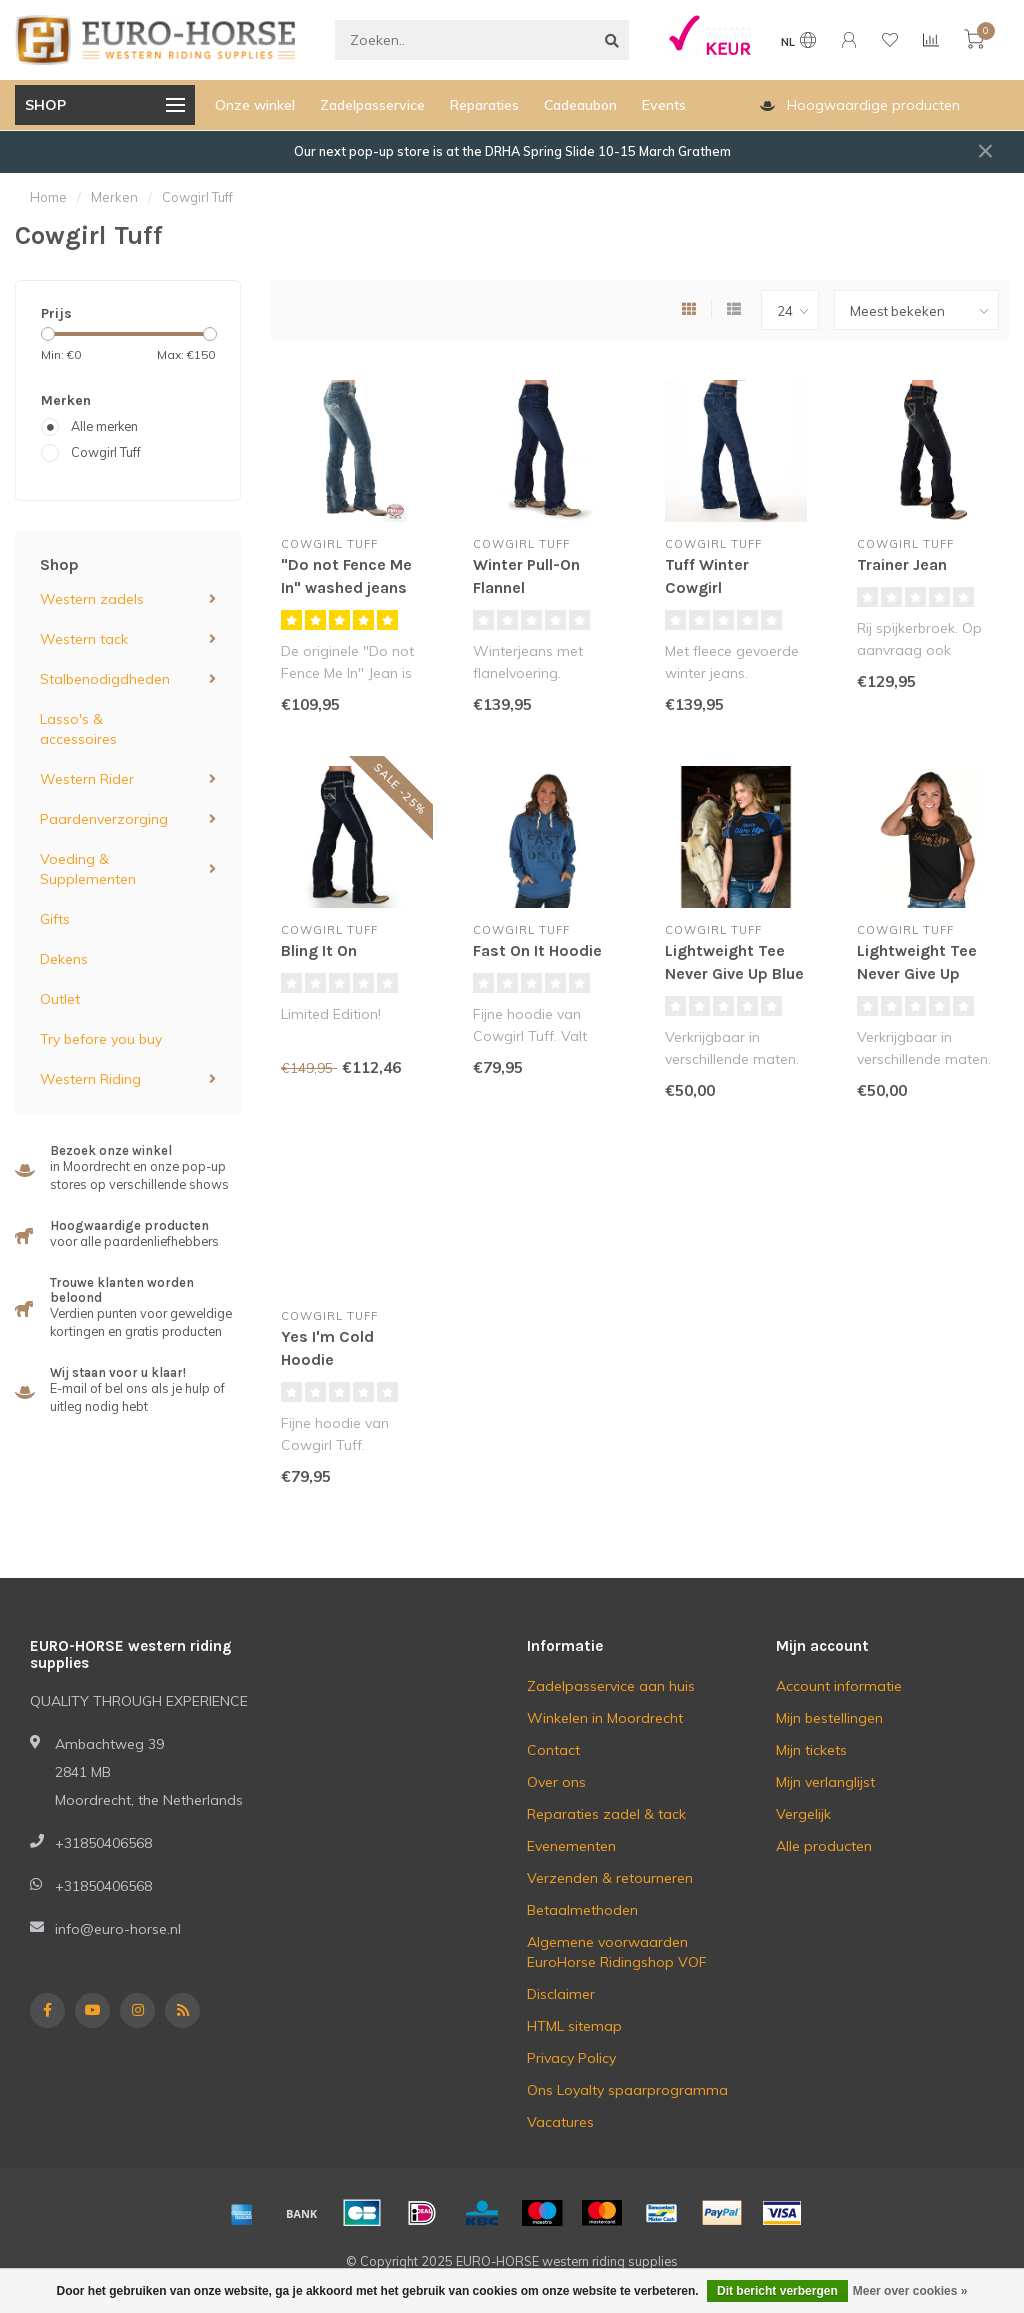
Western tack (84, 639)
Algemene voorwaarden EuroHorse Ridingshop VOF (617, 1952)
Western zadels (92, 599)
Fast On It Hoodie (537, 950)
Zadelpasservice (372, 105)
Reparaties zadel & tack (606, 1814)
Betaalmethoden (582, 1910)
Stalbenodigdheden (105, 679)
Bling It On (319, 950)
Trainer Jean (902, 564)
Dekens (64, 959)
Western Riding (90, 1079)
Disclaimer (561, 1994)
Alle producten (824, 1846)
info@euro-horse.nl (118, 1929)
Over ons (556, 1782)
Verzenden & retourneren (610, 1878)
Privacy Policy (571, 2058)
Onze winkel (255, 105)
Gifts (55, 919)
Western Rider (87, 779)
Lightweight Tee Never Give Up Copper (917, 973)
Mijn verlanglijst (825, 1782)
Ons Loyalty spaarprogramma (627, 2090)
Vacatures (560, 2122)
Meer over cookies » (910, 2291)
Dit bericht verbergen (777, 2291)
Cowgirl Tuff (106, 452)
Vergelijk (803, 1814)
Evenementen (571, 1846)
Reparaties (484, 105)
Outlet (60, 999)
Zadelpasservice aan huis (611, 1686)
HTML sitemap (574, 2026)
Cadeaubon (580, 105)
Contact (553, 1750)
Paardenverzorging (104, 819)
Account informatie (839, 1686)
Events (664, 105)
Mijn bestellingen (829, 1718)
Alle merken (104, 426)
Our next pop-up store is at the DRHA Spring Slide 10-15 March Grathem (512, 151)
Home (48, 197)
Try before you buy (101, 1039)
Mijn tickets (811, 1750)
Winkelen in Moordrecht (605, 1718)
